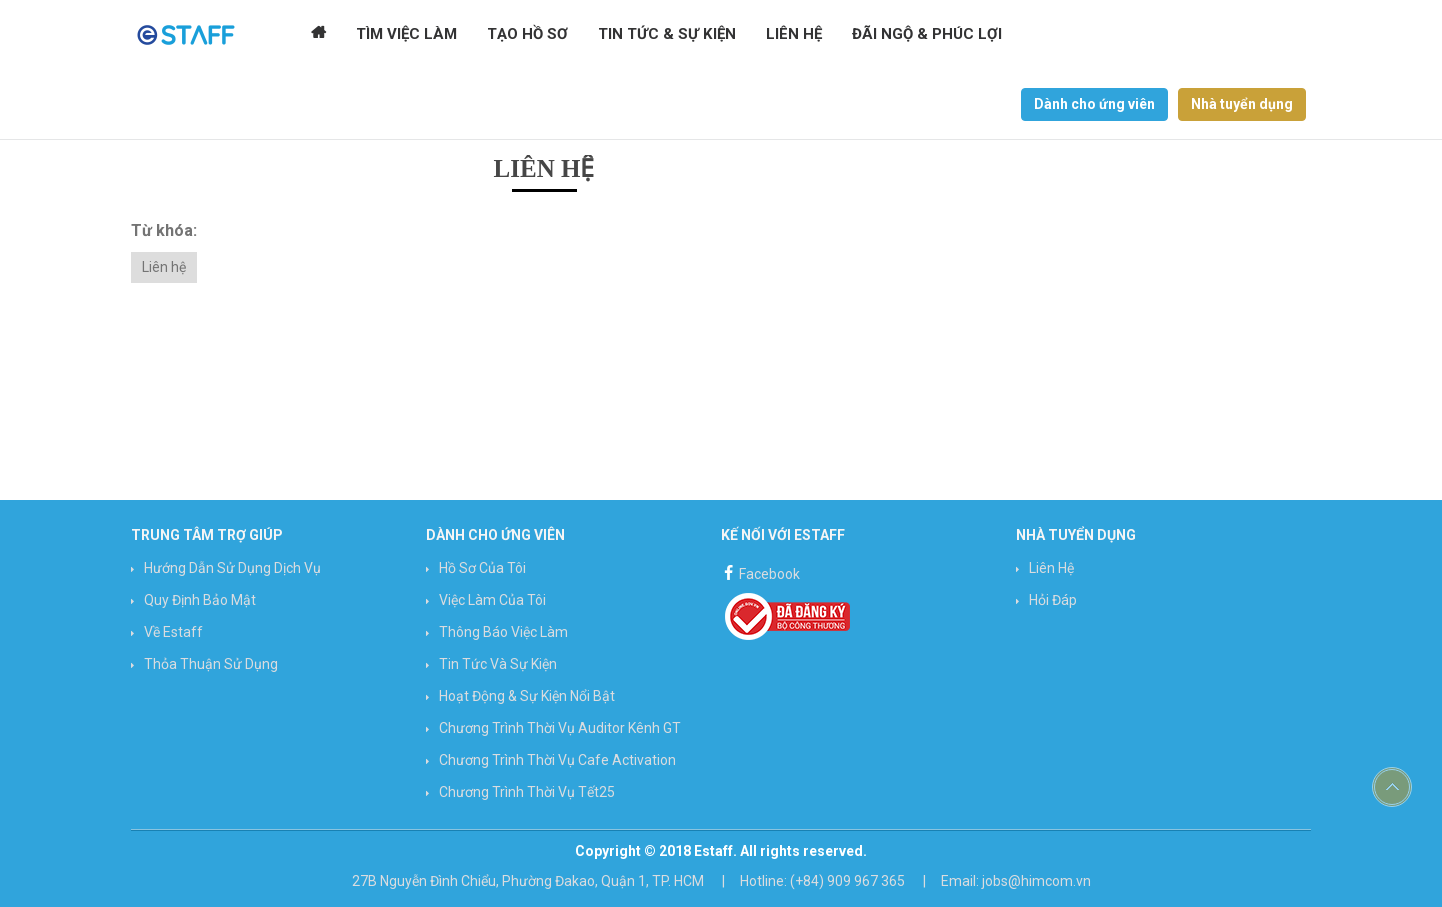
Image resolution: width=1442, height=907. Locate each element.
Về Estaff (173, 632)
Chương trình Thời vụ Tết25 (527, 792)
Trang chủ (318, 35)
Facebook (760, 571)
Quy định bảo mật (200, 600)
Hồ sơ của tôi (482, 568)
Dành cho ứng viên (1094, 104)
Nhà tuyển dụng (1242, 104)
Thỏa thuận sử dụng (211, 664)
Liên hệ (793, 35)
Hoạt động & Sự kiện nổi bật (527, 696)
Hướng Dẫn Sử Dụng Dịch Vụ (232, 568)
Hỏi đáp (1053, 600)
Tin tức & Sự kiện (666, 35)
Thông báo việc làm (503, 632)
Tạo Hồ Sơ (527, 35)
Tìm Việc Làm (406, 35)
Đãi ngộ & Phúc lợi (926, 35)
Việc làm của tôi (492, 600)
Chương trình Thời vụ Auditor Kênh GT (560, 728)
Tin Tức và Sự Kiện (498, 664)
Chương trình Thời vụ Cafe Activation (557, 760)
